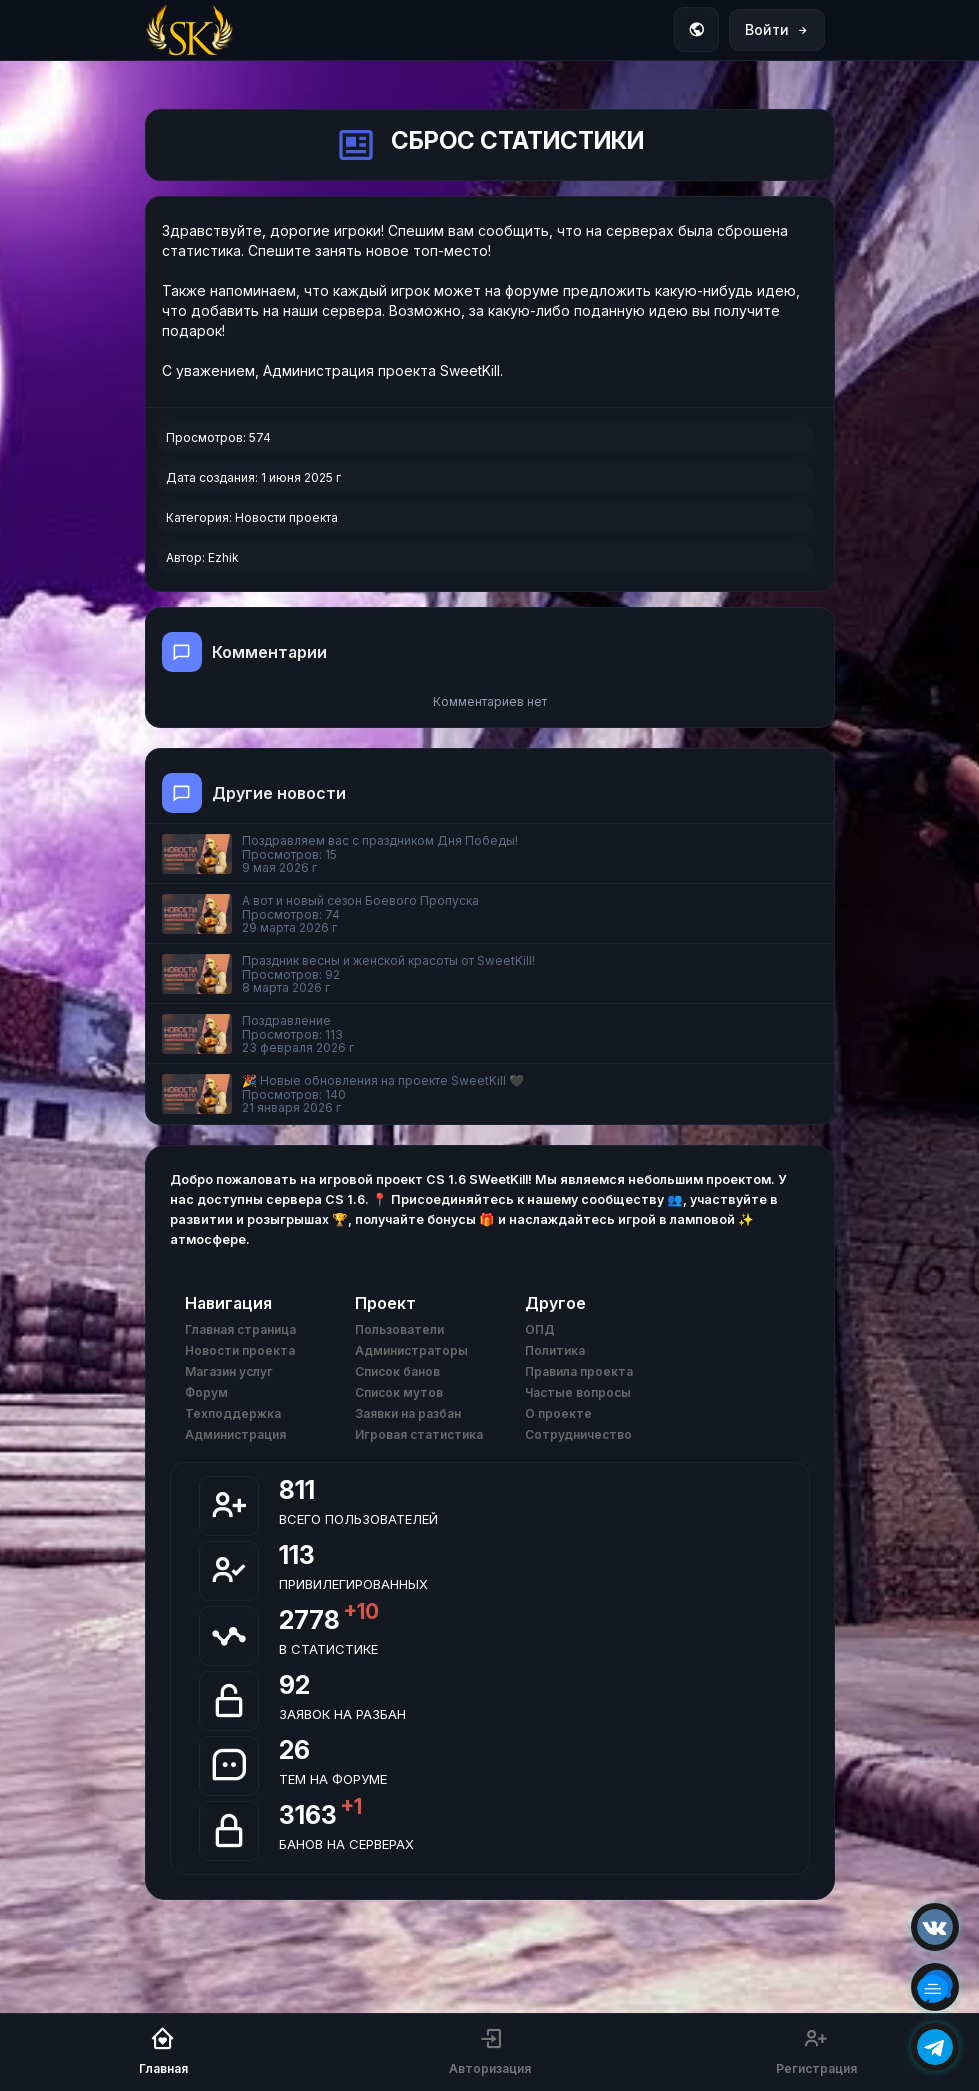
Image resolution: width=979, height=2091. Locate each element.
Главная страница (240, 1329)
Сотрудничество (578, 1434)
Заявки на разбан (408, 1413)
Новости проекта (286, 517)
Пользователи (399, 1329)
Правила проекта (579, 1371)
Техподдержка (233, 1413)
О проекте (558, 1413)
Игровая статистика (419, 1434)
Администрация (235, 1434)
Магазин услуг (229, 1371)
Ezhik (223, 557)
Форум (206, 1392)
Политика (555, 1350)
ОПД (540, 1329)
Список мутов (399, 1392)
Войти (777, 29)
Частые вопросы (578, 1392)
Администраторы (411, 1350)
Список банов (397, 1371)
